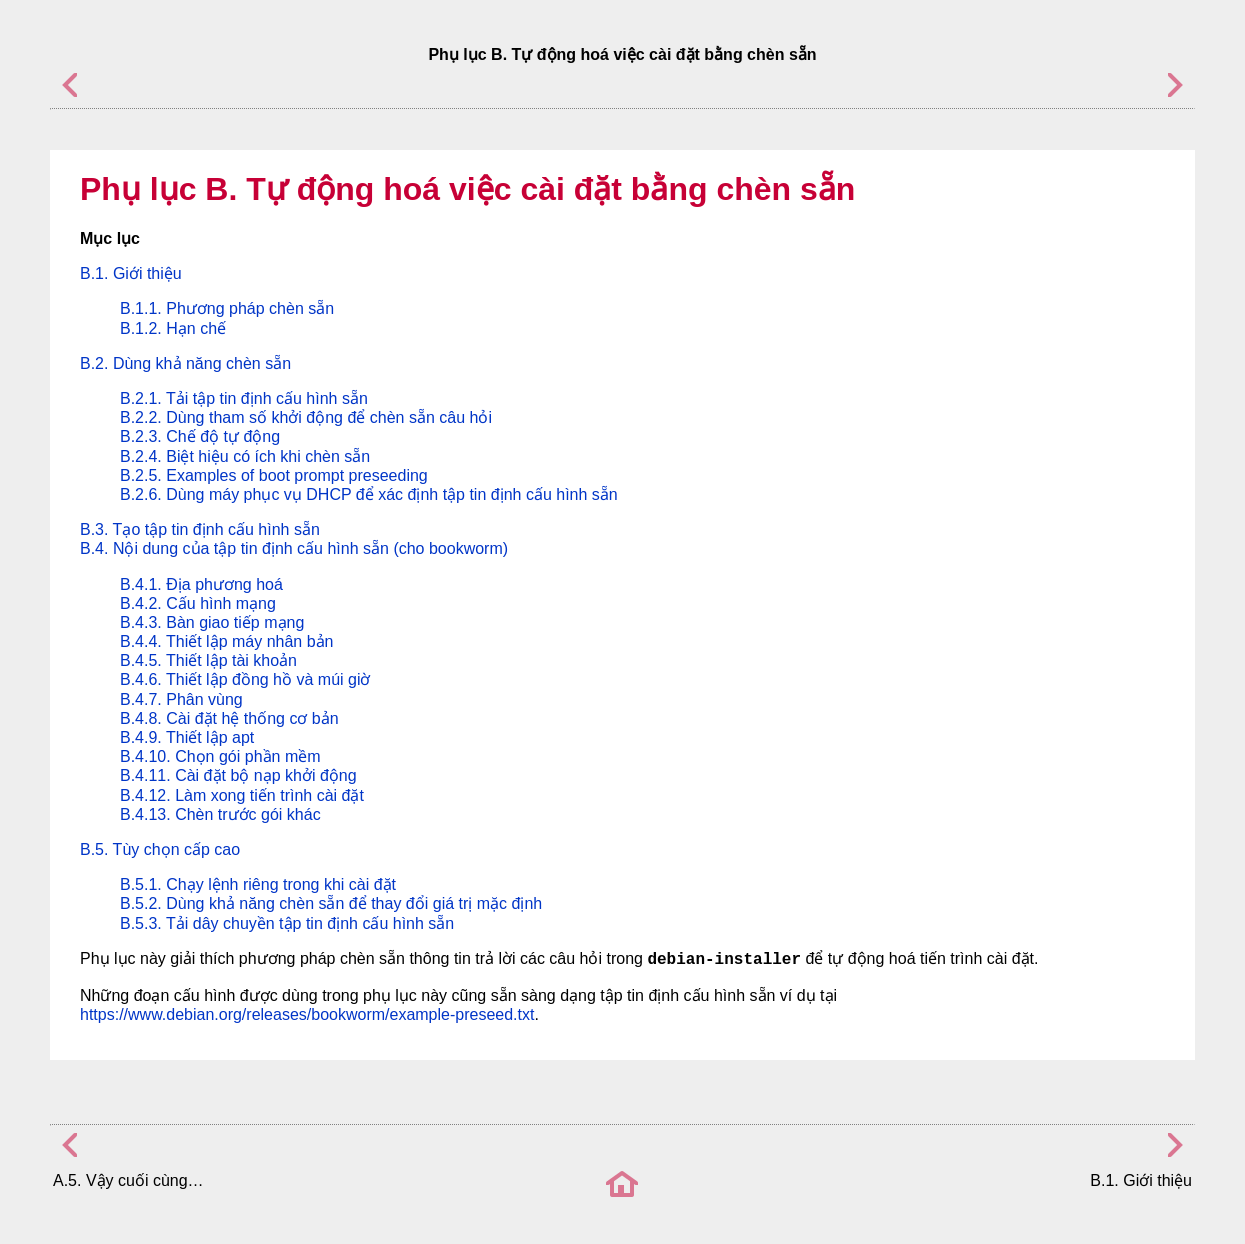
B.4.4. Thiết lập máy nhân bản (226, 641)
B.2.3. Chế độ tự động (200, 436)
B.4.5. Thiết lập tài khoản (208, 660)
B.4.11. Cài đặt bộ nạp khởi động (238, 775)
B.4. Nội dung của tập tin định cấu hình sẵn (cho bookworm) (294, 548)
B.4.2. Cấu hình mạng (198, 603)
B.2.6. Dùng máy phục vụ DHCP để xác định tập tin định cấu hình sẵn (369, 494)
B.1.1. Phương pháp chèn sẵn (227, 308)
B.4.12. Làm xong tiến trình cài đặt (242, 795)
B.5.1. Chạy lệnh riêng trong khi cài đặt (258, 884)
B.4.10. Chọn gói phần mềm (220, 756)
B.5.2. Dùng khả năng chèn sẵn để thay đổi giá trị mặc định (331, 903)
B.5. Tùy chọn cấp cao (160, 849)
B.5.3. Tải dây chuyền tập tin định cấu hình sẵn (287, 923)
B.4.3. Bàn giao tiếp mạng (212, 622)
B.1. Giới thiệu (131, 273)
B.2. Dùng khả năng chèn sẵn (185, 363)
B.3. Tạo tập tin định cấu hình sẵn (200, 529)
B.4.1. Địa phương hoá (201, 584)
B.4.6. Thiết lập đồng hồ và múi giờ (245, 679)
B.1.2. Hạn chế (173, 328)
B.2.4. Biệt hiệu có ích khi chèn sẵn (245, 456)
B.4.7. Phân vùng (181, 699)
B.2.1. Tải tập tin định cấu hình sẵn (244, 398)
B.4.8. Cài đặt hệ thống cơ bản (229, 718)
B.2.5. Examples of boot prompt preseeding (274, 475)
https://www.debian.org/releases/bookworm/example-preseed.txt (307, 1014)
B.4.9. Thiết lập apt (187, 737)
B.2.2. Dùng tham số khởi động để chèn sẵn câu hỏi (306, 417)
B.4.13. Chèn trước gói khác (220, 814)
